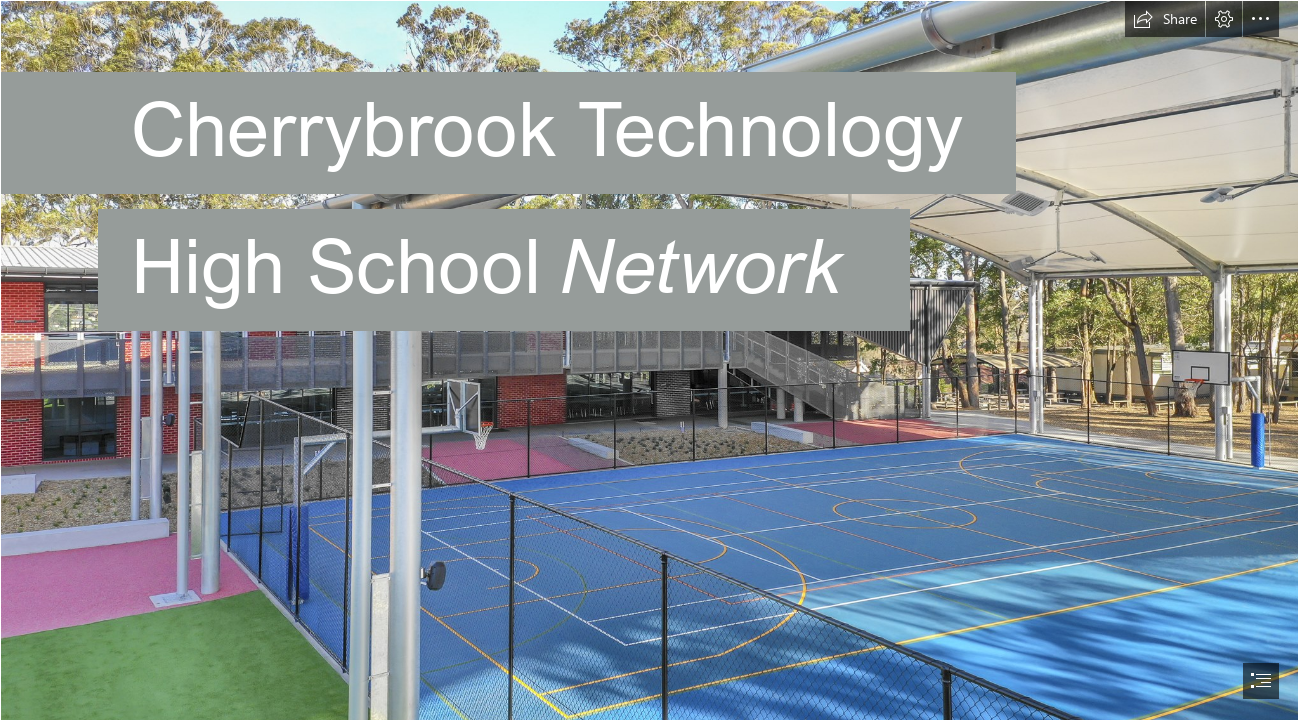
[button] (1165, 19)
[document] (649, 360)
